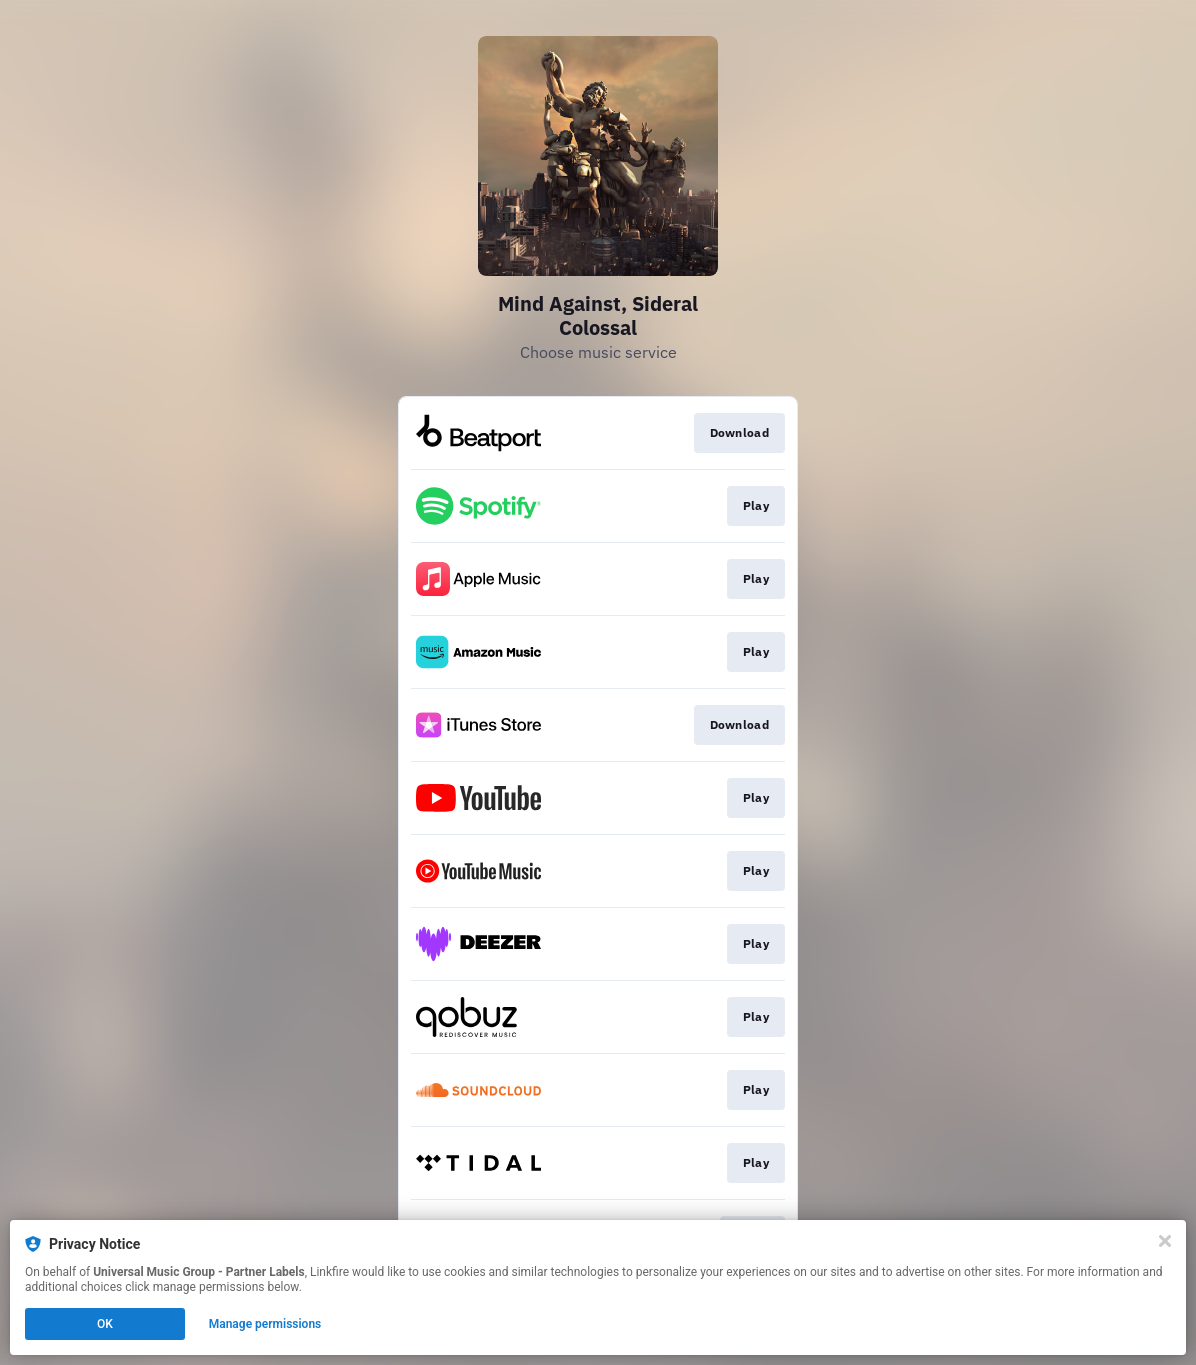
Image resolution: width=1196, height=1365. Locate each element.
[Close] (1165, 1241)
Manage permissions (265, 1324)
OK (105, 1324)
